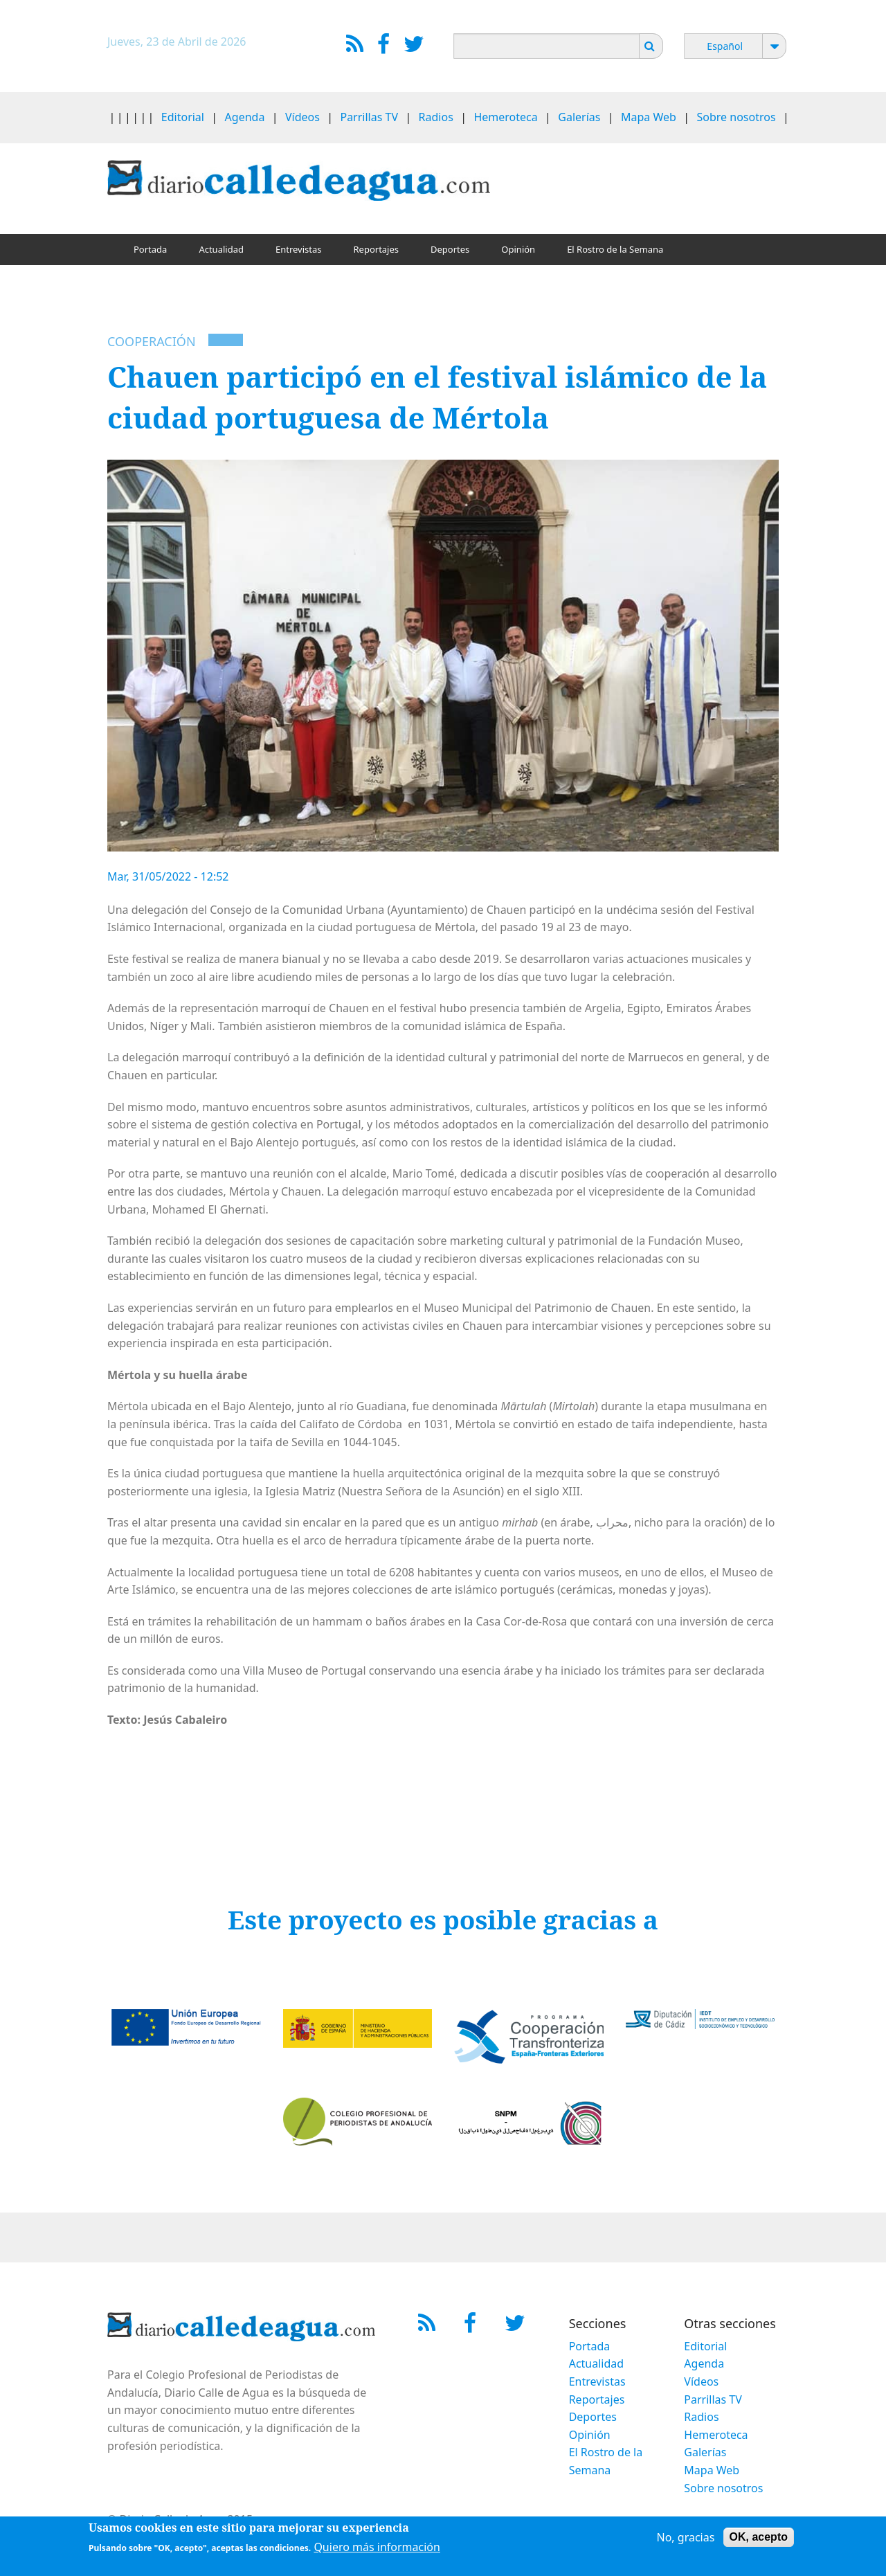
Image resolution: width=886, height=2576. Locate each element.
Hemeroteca (505, 117)
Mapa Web (648, 117)
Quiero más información (377, 2548)
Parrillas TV (369, 117)
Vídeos (302, 117)
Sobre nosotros (736, 117)
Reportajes (376, 249)
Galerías (579, 117)
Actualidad (221, 249)
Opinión (518, 249)
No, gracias (686, 2538)
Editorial (182, 117)
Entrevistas (298, 249)
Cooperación (151, 341)
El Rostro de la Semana (615, 249)
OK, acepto (759, 2538)
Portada (150, 249)
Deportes (450, 249)
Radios (436, 117)
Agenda (245, 117)
